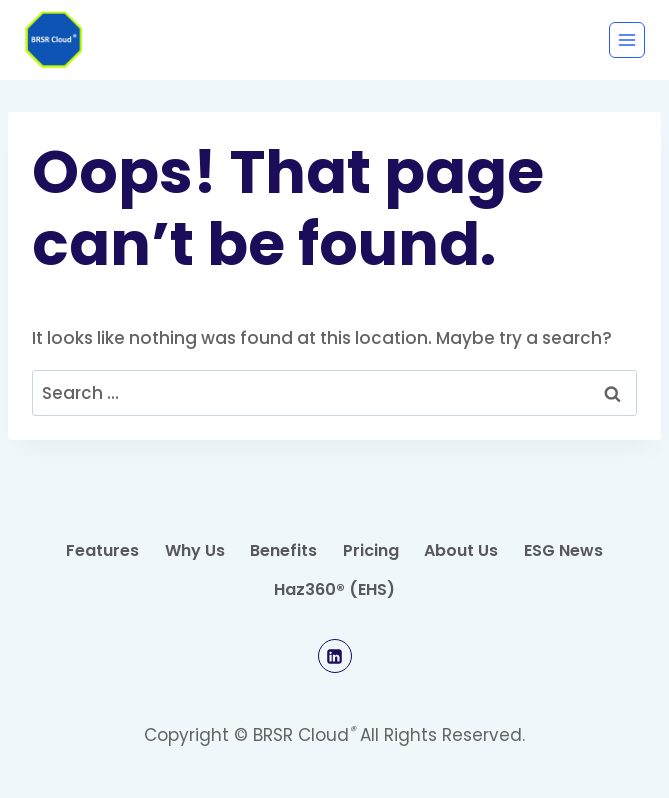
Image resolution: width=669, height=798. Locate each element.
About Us (461, 550)
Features (102, 550)
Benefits (283, 550)
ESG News (563, 550)
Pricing (371, 550)
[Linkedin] (335, 656)
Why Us (195, 550)
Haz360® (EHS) (334, 589)
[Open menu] (627, 40)
